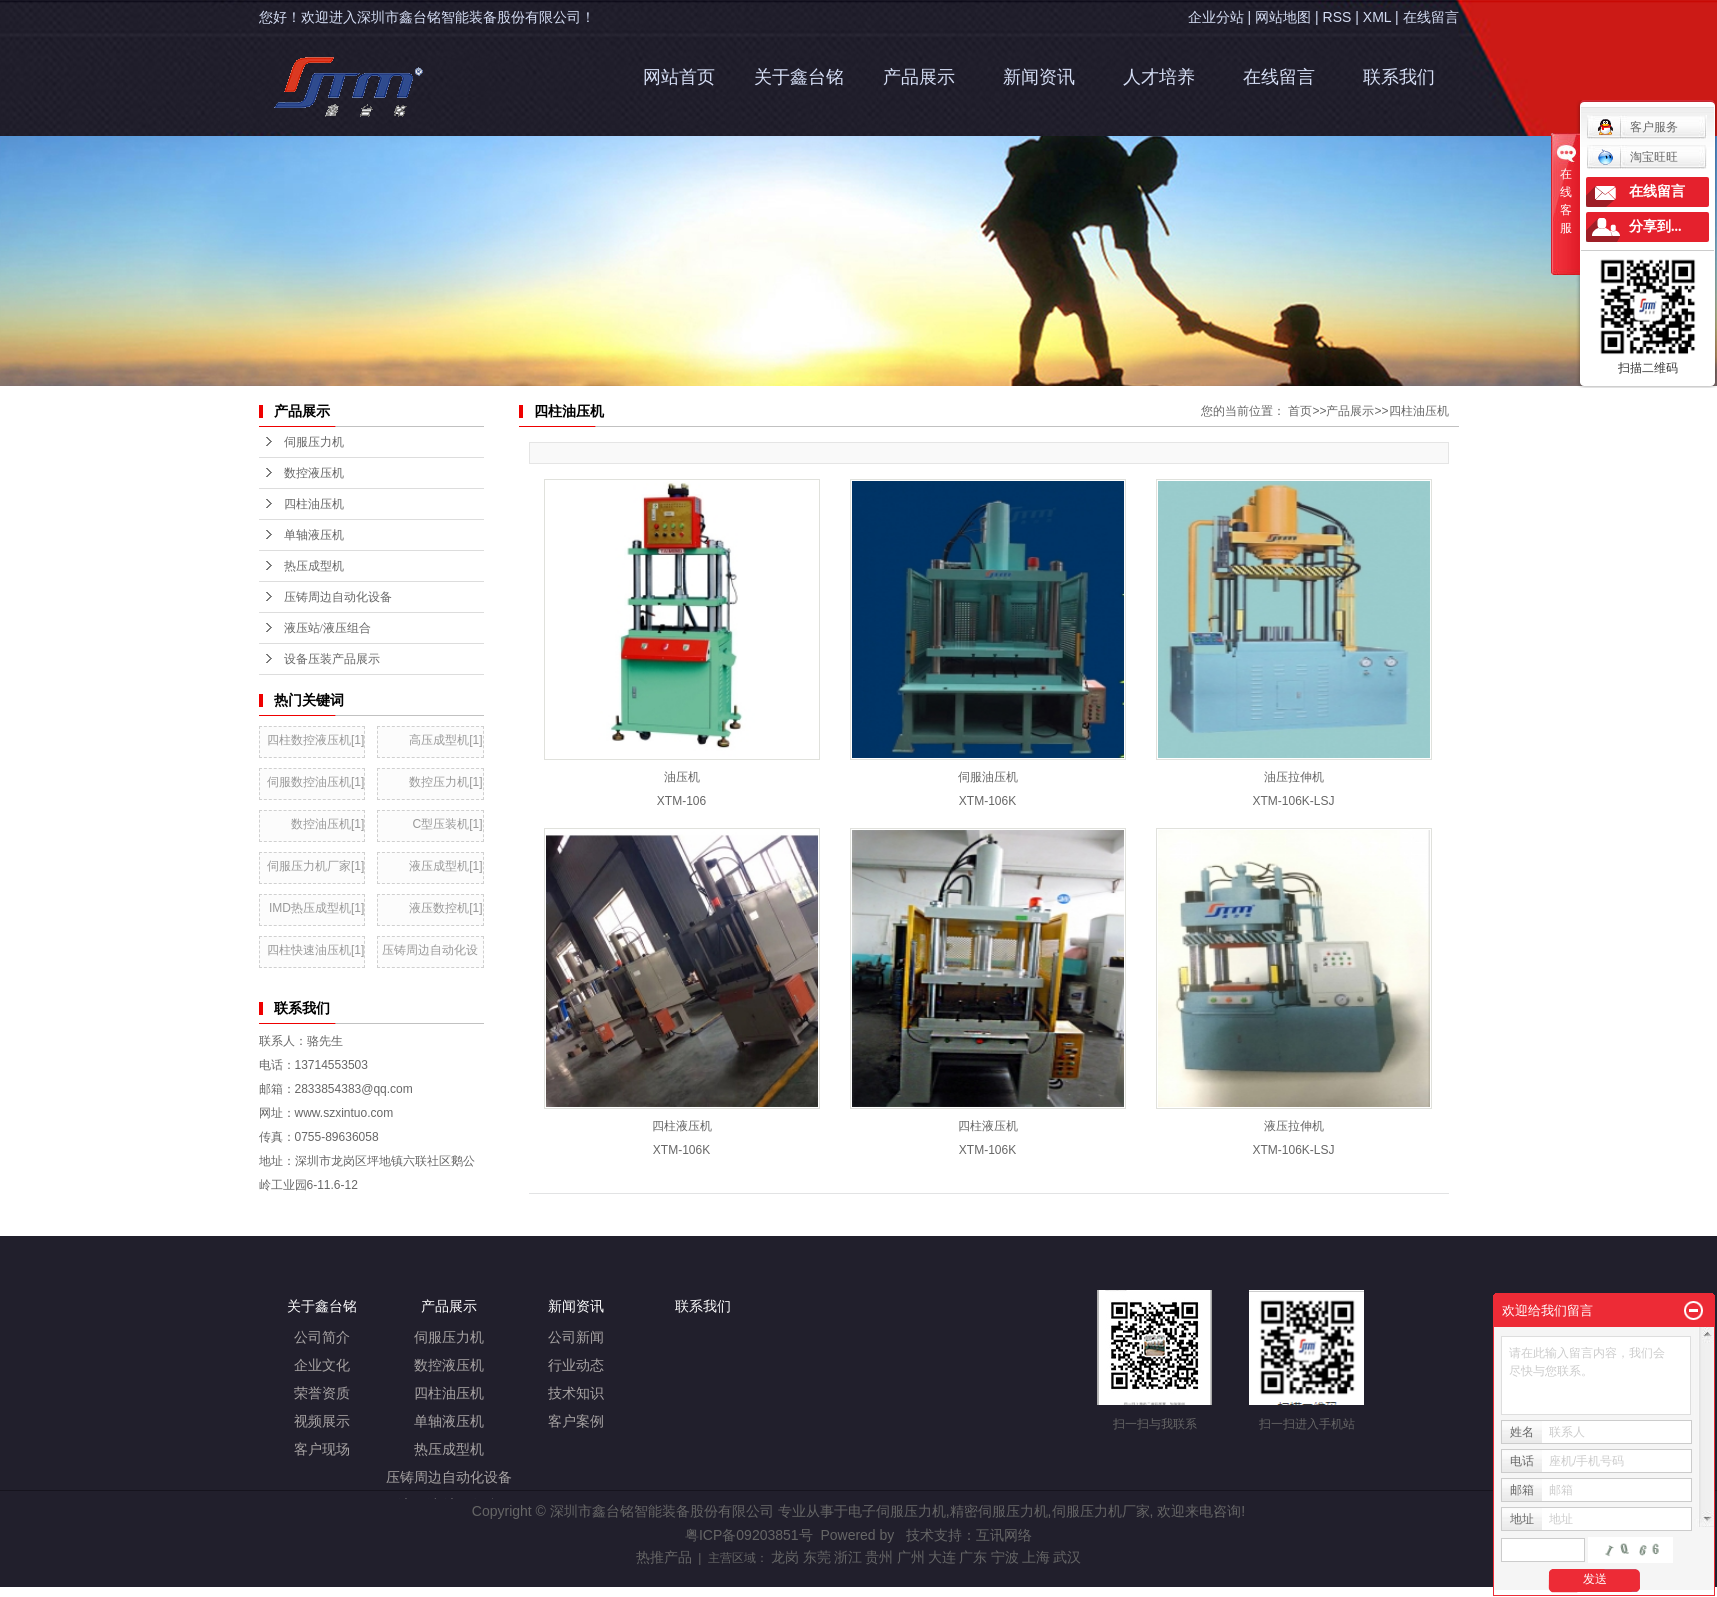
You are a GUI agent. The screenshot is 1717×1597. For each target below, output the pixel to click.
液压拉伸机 (1294, 1126)
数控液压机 (449, 1365)
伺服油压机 (988, 777)
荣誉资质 (322, 1393)
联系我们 (1399, 77)
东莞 (817, 1557)
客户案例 (576, 1421)
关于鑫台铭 (799, 77)
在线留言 (1431, 17)
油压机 (682, 777)
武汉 (1067, 1557)
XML (1377, 17)
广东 (973, 1557)
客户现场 (322, 1449)
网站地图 (1283, 17)
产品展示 (919, 77)
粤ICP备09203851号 (749, 1535)
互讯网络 (1004, 1535)
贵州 (879, 1557)
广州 (911, 1557)
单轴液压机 (449, 1421)
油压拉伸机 (1294, 777)
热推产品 (664, 1557)
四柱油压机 (1419, 411)
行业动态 (576, 1365)
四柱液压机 (682, 1126)
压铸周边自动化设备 (449, 1477)
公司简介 (322, 1337)
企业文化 (322, 1365)
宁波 (1005, 1557)
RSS (1337, 17)
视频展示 (322, 1421)
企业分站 (1216, 17)
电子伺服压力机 (897, 1511)
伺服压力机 (449, 1337)
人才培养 (1159, 77)
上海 (1036, 1557)
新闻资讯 (1039, 77)
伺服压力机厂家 (1101, 1511)
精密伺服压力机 (999, 1511)
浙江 (848, 1557)
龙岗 (785, 1557)
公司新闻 (576, 1337)
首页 (1300, 411)
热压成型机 (449, 1449)
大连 (942, 1557)
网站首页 (679, 77)
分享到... (1655, 226)
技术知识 (576, 1393)
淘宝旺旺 (1637, 157)
